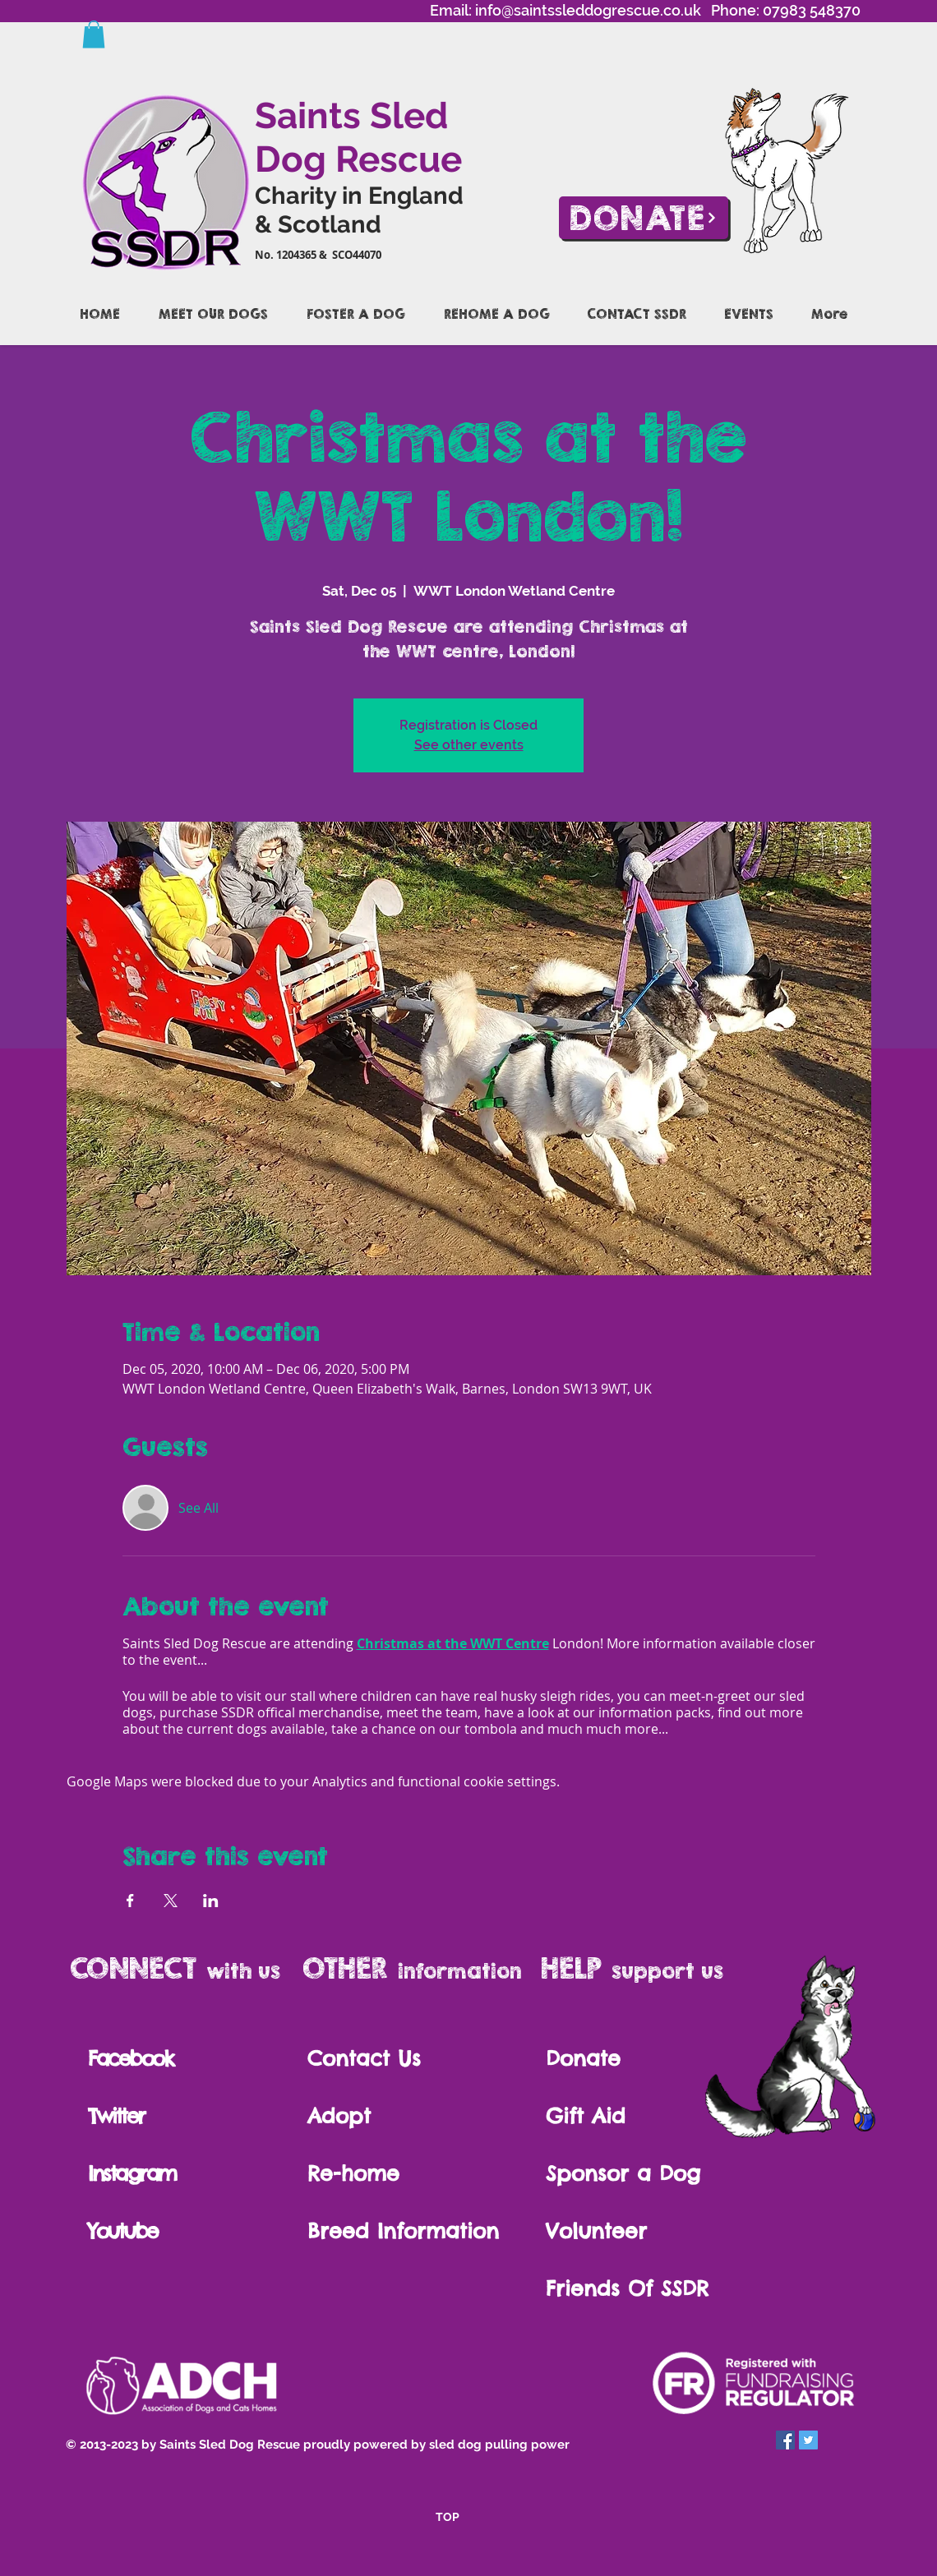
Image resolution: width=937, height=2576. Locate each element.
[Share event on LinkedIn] (211, 1900)
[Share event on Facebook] (130, 1900)
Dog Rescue (358, 159)
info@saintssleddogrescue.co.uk (588, 10)
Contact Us (364, 2058)
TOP (447, 2516)
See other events (469, 745)
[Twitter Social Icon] (808, 2440)
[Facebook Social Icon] (785, 2440)
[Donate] (643, 217)
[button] (93, 34)
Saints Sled (351, 115)
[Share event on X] (170, 1900)
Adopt (343, 2116)
